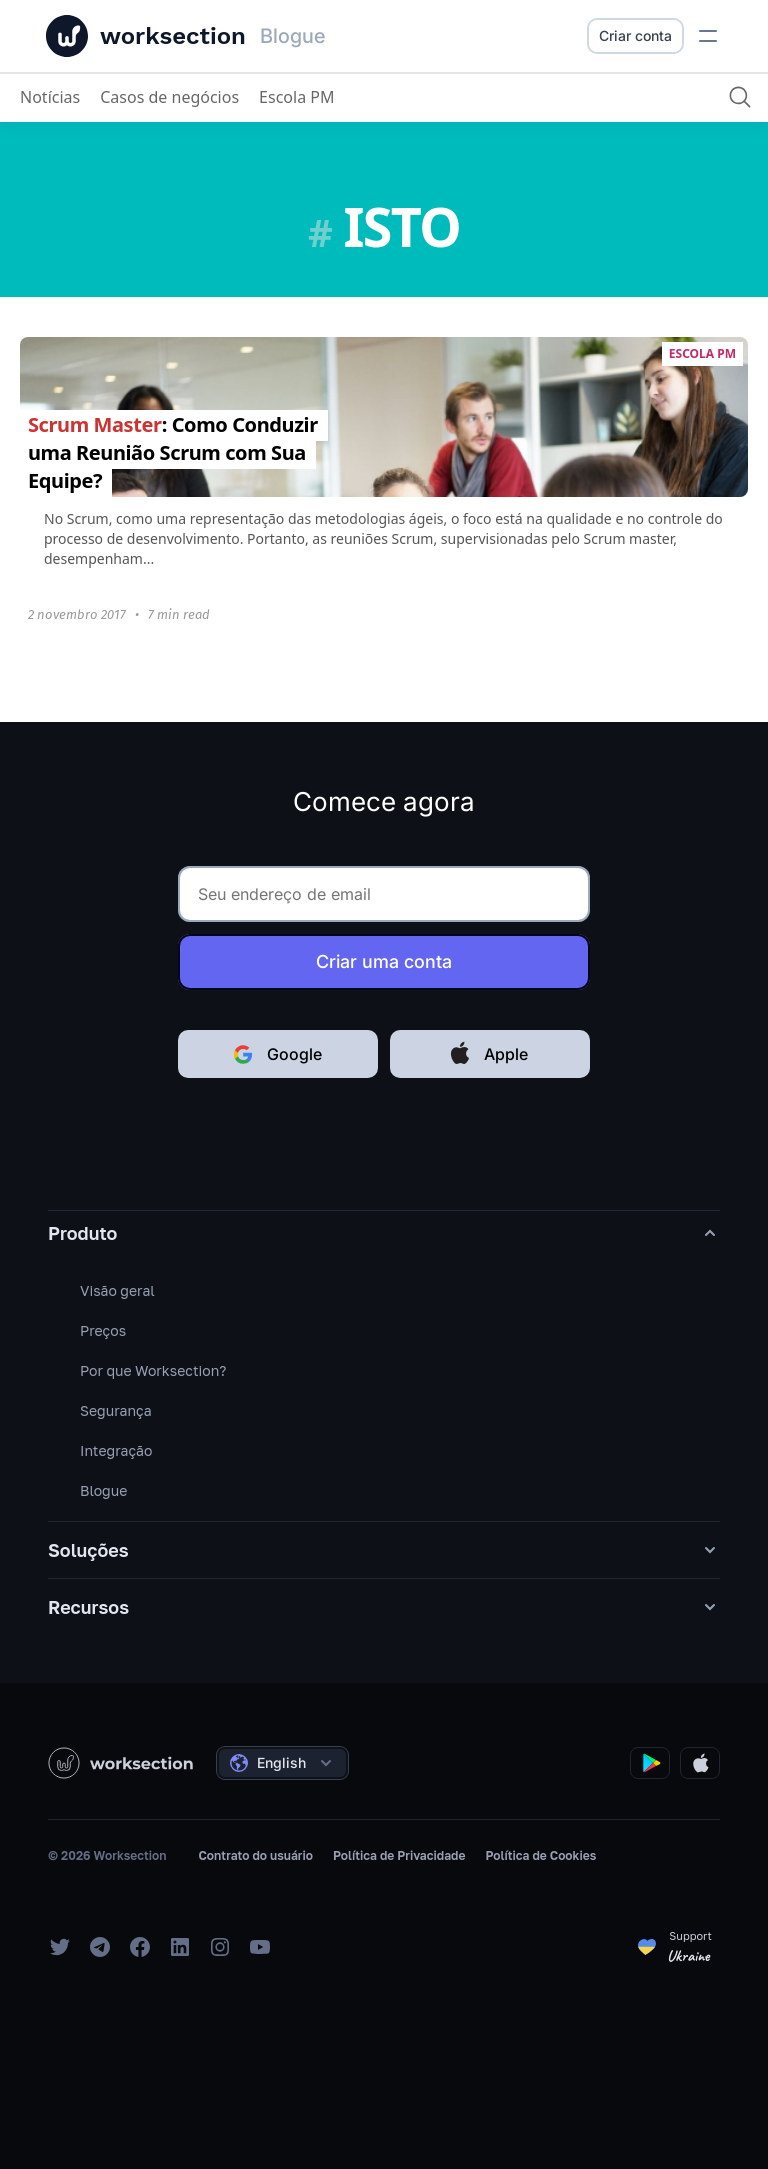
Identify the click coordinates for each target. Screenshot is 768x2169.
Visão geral (117, 1290)
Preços (103, 1330)
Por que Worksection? (153, 1370)
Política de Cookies (540, 1855)
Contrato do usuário (255, 1855)
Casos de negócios (169, 97)
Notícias (50, 97)
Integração (116, 1450)
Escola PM (296, 97)
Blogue (103, 1490)
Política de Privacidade (399, 1855)
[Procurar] (738, 97)
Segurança (116, 1410)
